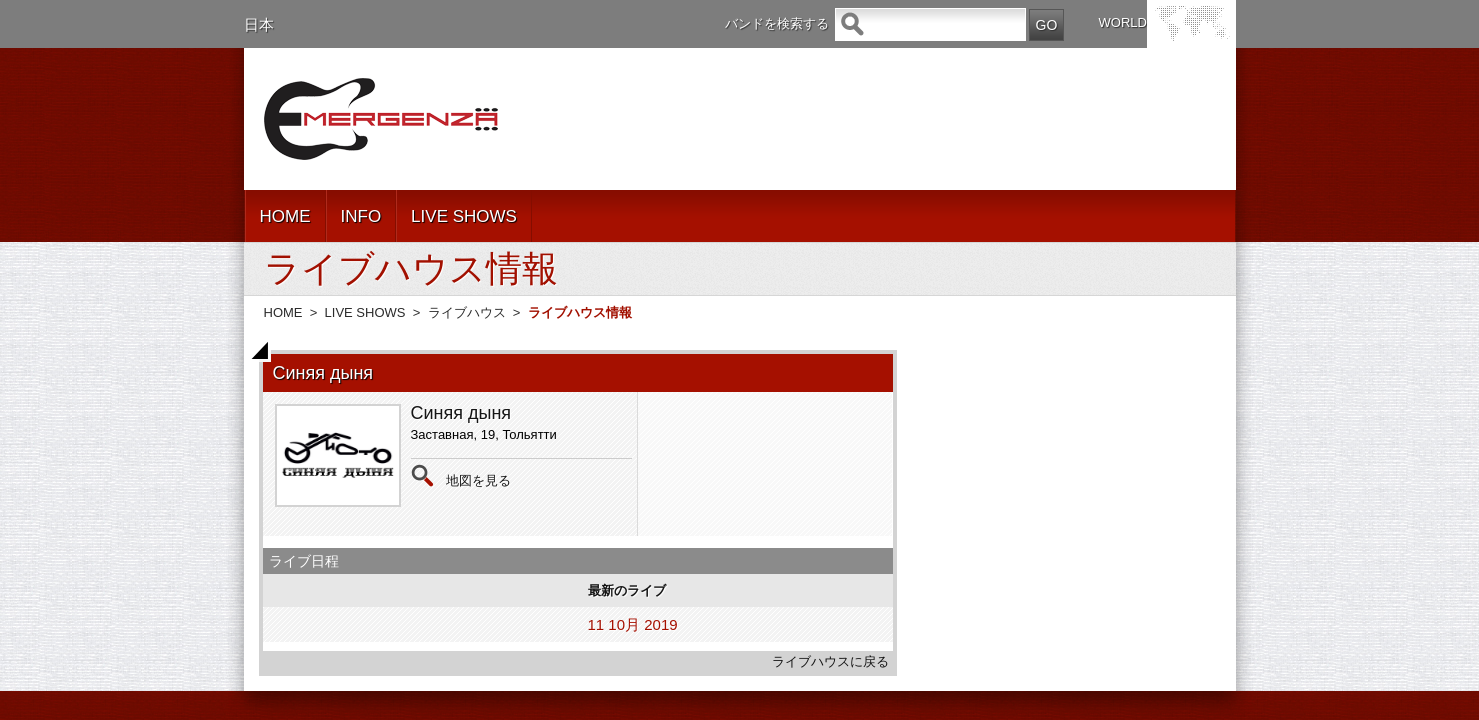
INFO (361, 216)
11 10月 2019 (633, 624)
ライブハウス (467, 312)
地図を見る (478, 480)
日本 (259, 24)
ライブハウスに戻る (830, 661)
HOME (285, 216)
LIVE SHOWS (464, 216)
